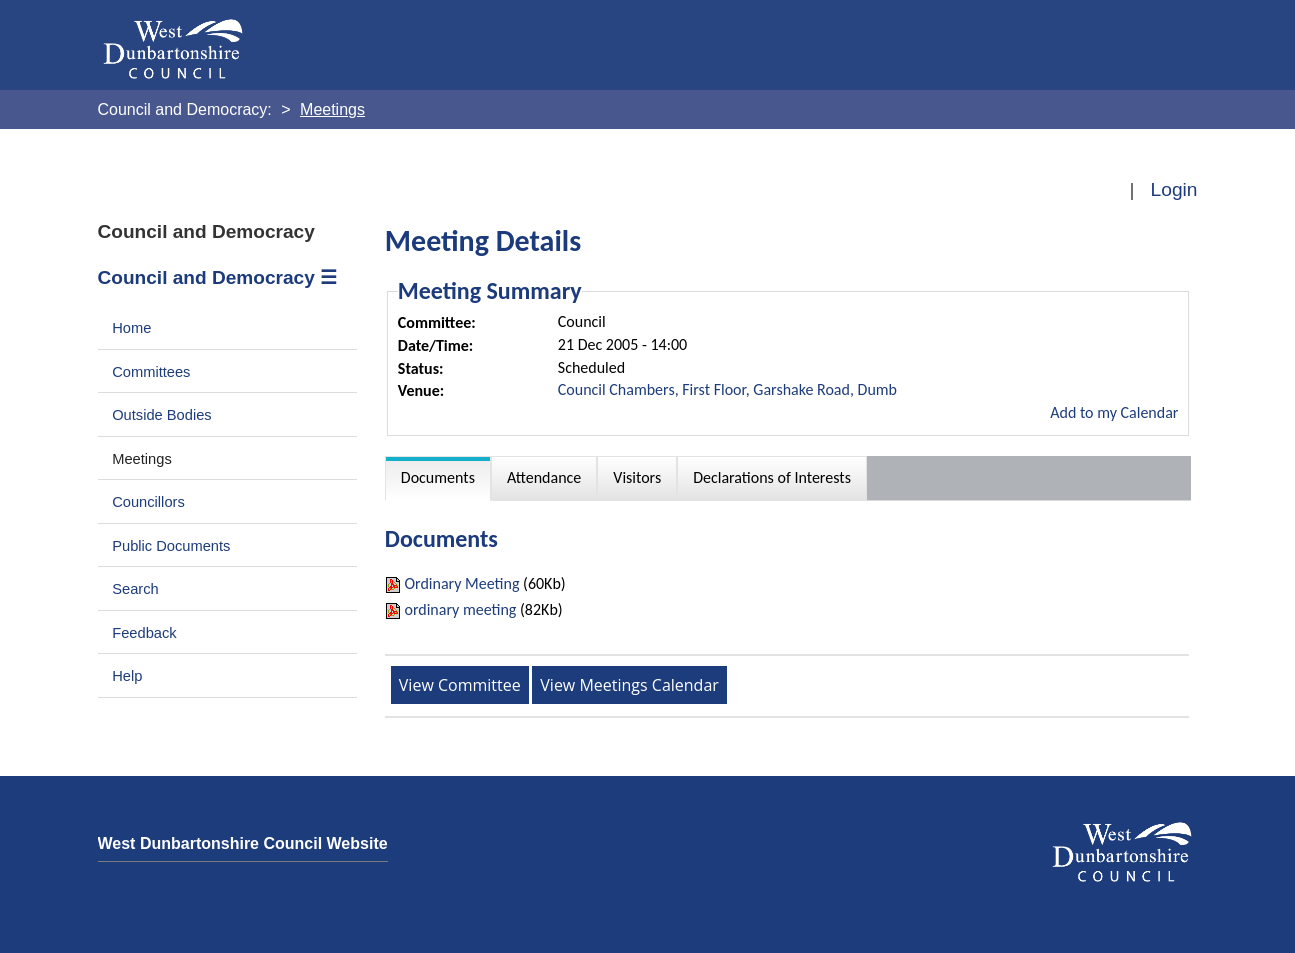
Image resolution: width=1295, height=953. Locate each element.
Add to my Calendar (1114, 412)
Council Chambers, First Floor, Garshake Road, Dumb (727, 389)
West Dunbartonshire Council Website (243, 843)
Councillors (148, 502)
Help (127, 676)
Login (1174, 189)
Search (135, 589)
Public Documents (171, 546)
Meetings (142, 459)
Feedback (144, 633)
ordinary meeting (460, 609)
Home (131, 328)
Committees (151, 372)
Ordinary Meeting (461, 583)
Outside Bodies (162, 415)
